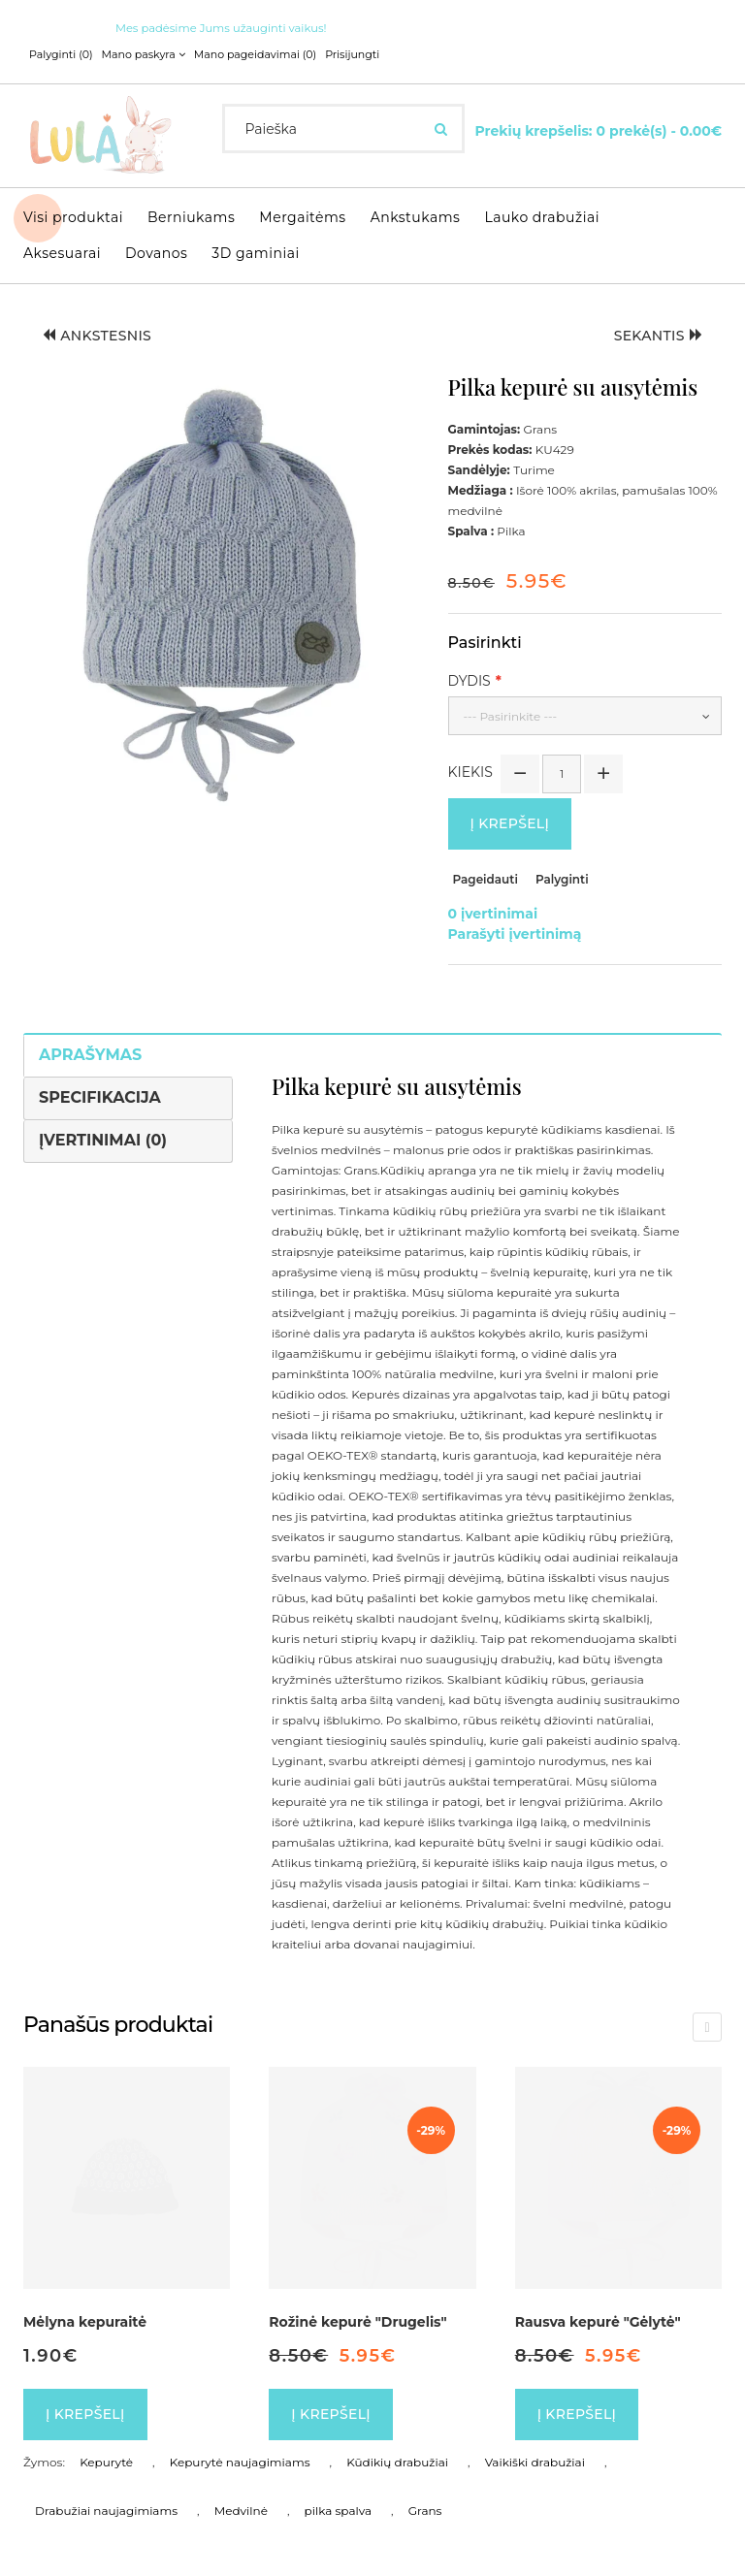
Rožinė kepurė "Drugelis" (357, 2322)
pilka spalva (338, 2510)
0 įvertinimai (493, 913)
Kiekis (470, 772)
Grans (425, 2510)
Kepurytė (106, 2462)
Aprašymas (90, 1055)
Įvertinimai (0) (103, 1140)
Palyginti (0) (61, 54)
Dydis (469, 681)
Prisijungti (352, 54)
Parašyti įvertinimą (515, 934)
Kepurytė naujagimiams (240, 2462)
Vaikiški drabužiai (535, 2462)
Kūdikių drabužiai (397, 2462)
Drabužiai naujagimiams (106, 2510)
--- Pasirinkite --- (511, 716)
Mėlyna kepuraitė (84, 2322)
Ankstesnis (97, 335)
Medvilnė (241, 2510)
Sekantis (658, 335)
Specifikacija (100, 1097)
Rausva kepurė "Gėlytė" (598, 2322)
